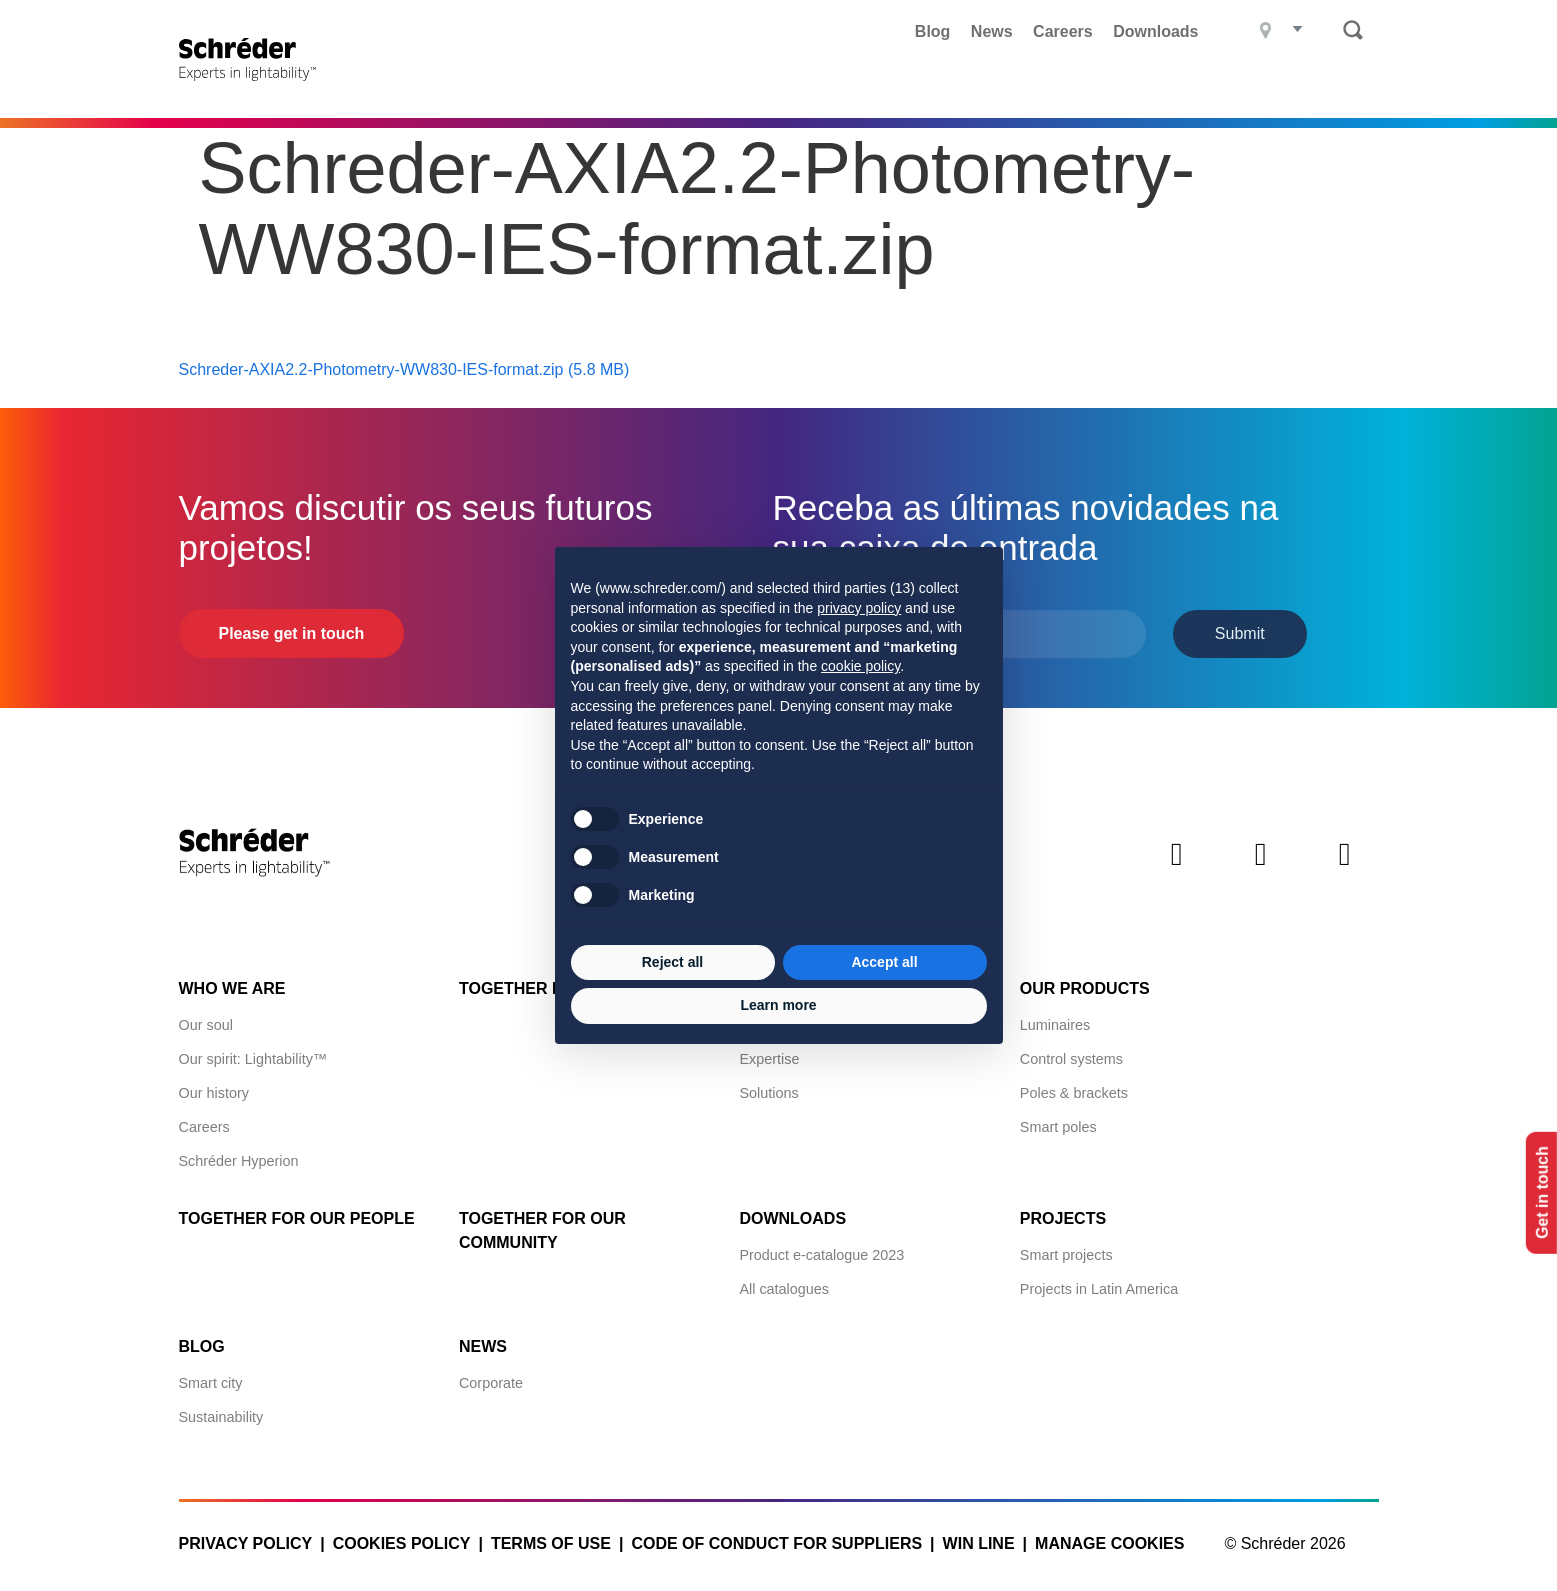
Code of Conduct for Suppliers (776, 1537)
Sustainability (221, 1411)
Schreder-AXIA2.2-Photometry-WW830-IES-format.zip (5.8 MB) (404, 364)
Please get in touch (292, 628)
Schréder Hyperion (239, 1155)
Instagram (1261, 866)
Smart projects (1066, 1249)
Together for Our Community (542, 1224)
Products (619, 85)
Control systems (1071, 1053)
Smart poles (1058, 1121)
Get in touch (1535, 1193)
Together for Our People (297, 1212)
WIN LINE (979, 1537)
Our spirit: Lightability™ (253, 1053)
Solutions (768, 1087)
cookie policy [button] (860, 666)
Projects (739, 85)
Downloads (1155, 31)
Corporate (491, 1377)
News (992, 31)
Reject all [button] (672, 962)
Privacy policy (246, 1537)
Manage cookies (1109, 1537)
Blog (933, 31)
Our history (214, 1087)
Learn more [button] (778, 1005)
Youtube (1345, 866)
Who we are (232, 982)
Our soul (206, 1019)
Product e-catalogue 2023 (821, 1249)
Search (1353, 30)
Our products (1085, 982)
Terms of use (551, 1537)
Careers (1063, 31)
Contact (1339, 85)
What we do (866, 85)
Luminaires (1055, 1019)
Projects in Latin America (1099, 1283)
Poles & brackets (1074, 1087)
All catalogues (784, 1283)
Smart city (211, 1377)
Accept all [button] (884, 962)
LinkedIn (1177, 866)
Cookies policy (402, 1537)
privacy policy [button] (859, 608)
